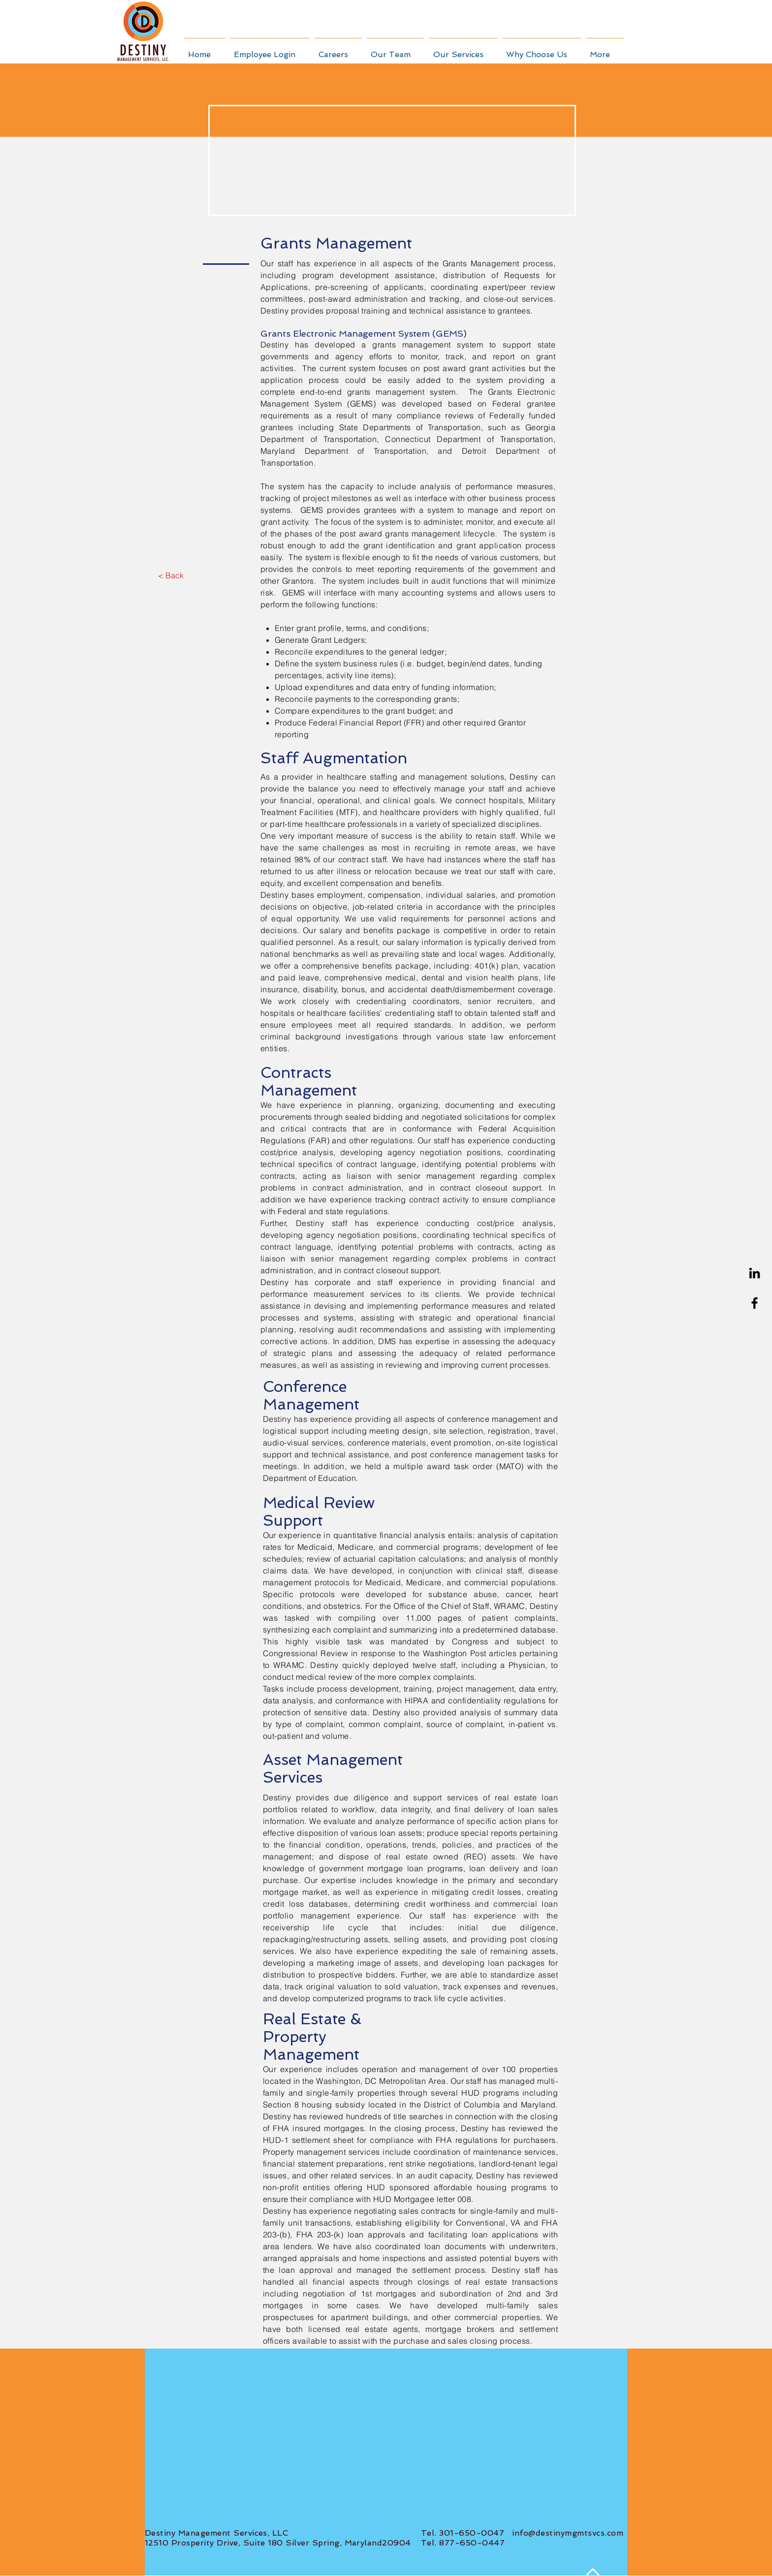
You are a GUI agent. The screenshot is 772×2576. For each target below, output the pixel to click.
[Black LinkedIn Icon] (754, 1273)
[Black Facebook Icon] (754, 1303)
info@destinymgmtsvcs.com (567, 2533)
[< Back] (170, 575)
